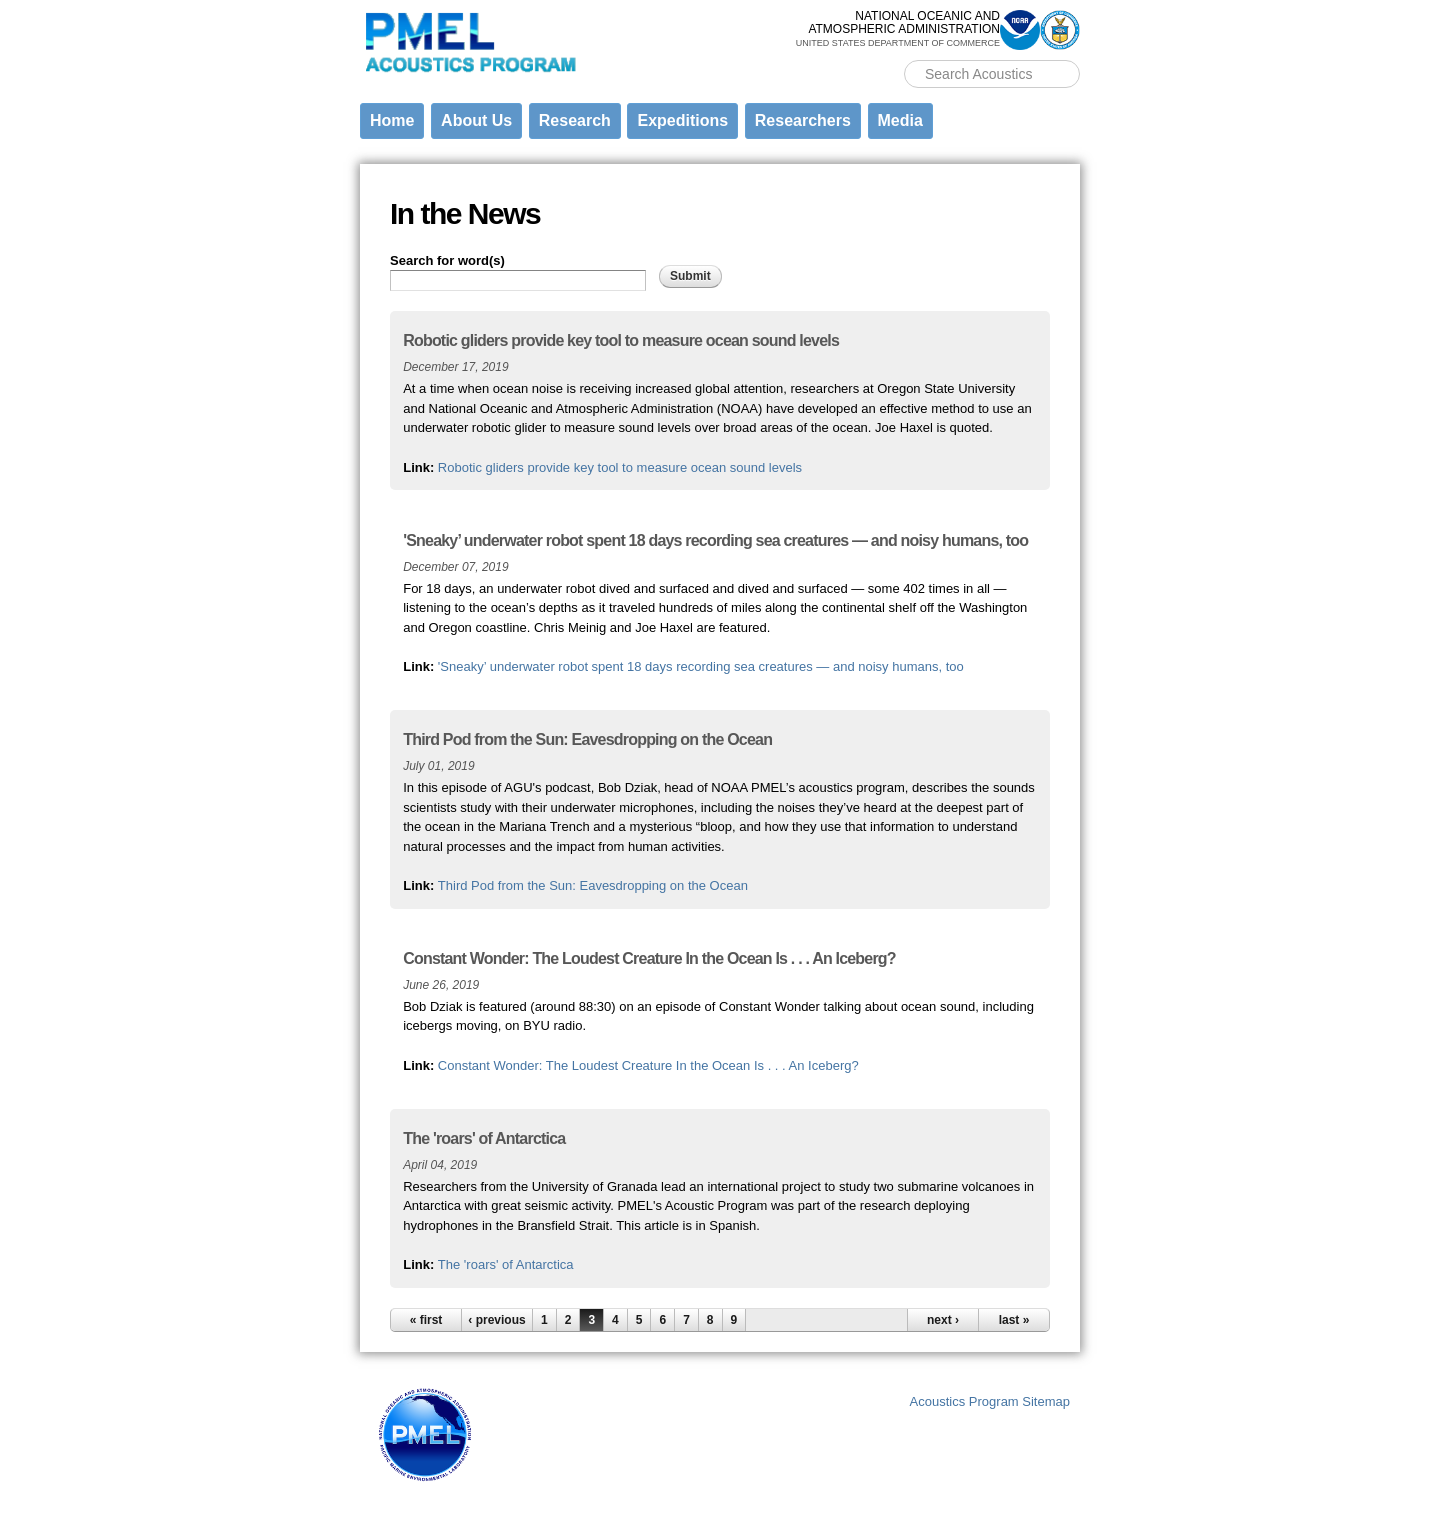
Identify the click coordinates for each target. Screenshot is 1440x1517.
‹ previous (496, 1320)
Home (392, 120)
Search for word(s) (447, 260)
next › (943, 1320)
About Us (476, 120)
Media (900, 120)
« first (426, 1320)
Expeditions (682, 120)
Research (575, 120)
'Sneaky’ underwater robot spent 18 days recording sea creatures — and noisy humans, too (701, 666)
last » (1014, 1320)
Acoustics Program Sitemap (990, 1401)
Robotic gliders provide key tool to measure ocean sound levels (620, 467)
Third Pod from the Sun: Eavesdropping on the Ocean (593, 885)
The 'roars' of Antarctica (506, 1264)
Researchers (803, 120)
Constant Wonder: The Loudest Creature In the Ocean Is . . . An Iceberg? (648, 1065)
